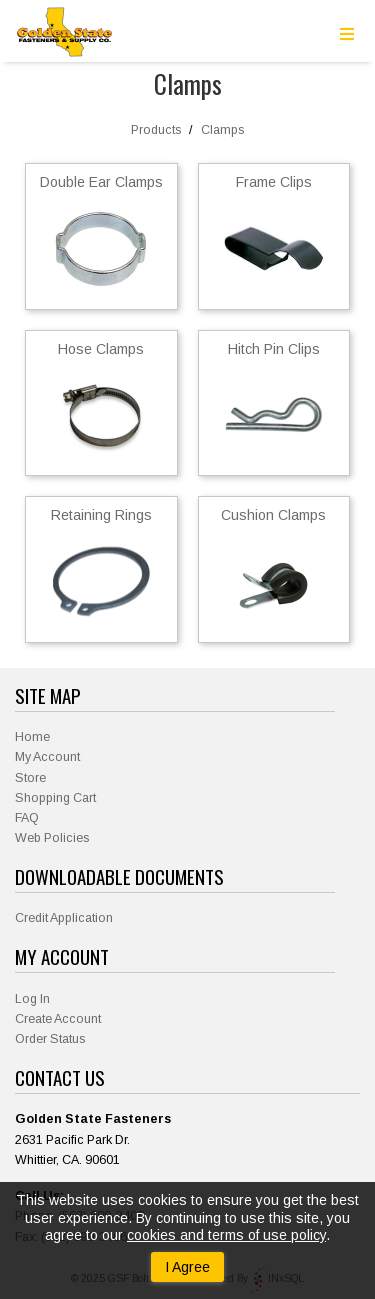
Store (30, 778)
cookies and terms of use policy (226, 1235)
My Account (47, 757)
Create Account (58, 1019)
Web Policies (52, 838)
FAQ (27, 818)
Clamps (222, 130)
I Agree (187, 1267)
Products (156, 130)
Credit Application (64, 918)
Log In (32, 999)
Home (32, 737)
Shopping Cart (55, 798)
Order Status (50, 1039)
